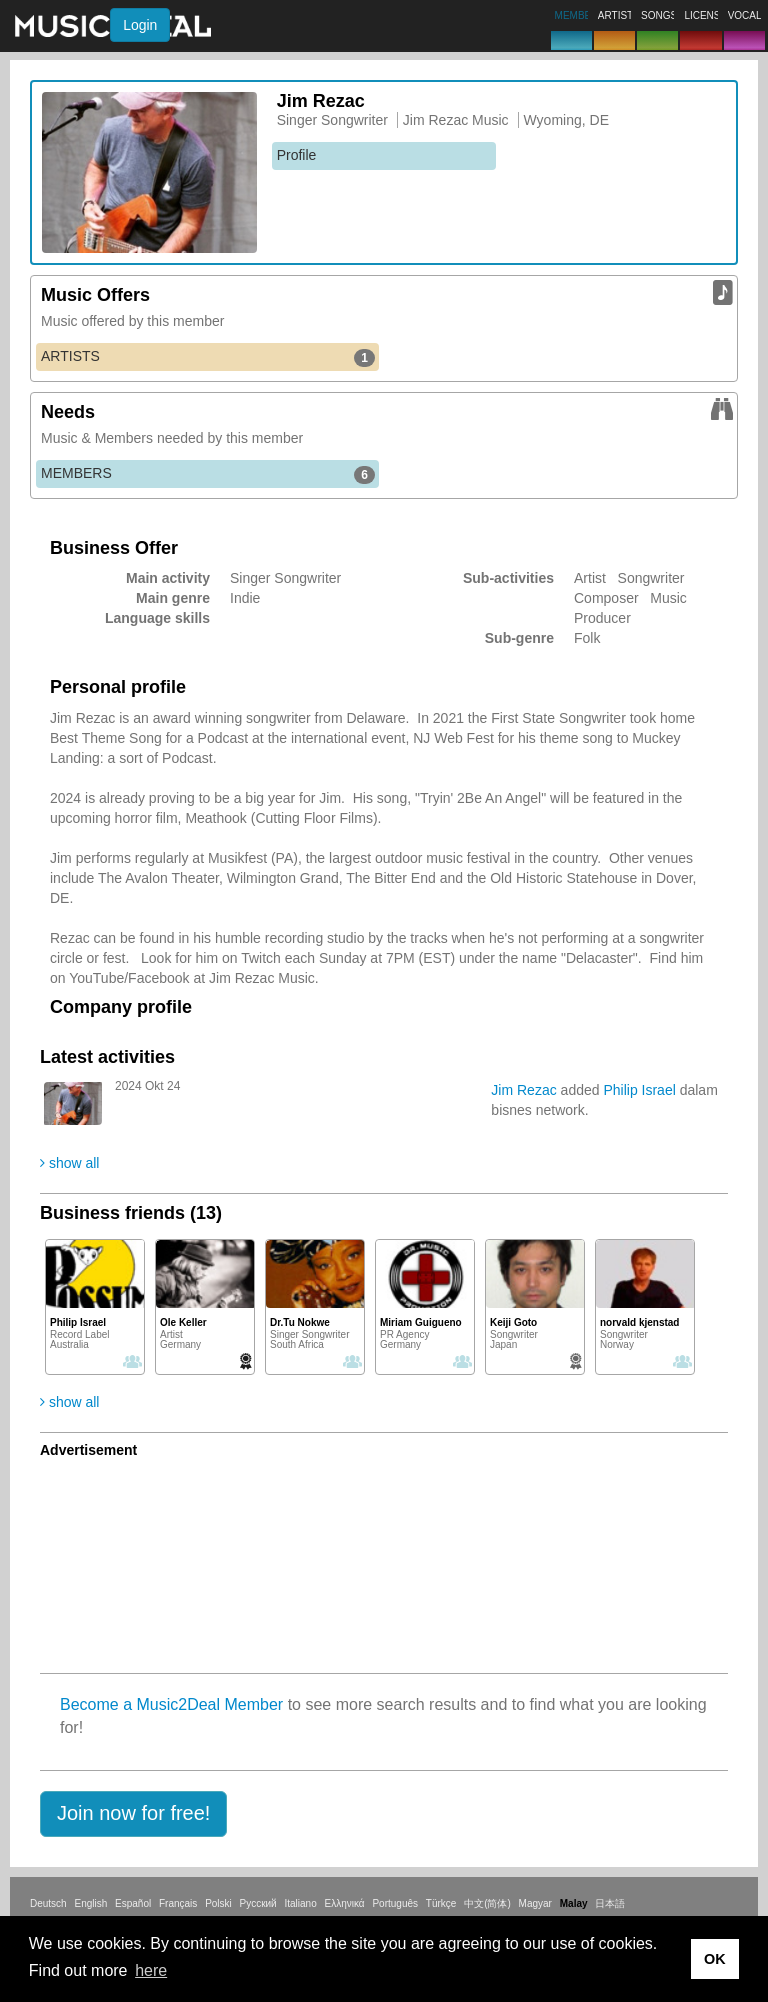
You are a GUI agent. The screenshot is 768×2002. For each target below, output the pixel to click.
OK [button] (715, 1959)
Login (140, 25)
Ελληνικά (345, 1903)
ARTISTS (208, 357)
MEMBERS (208, 474)
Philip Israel (639, 1090)
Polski (218, 1903)
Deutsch (48, 1903)
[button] (133, 1814)
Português (395, 1903)
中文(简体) (487, 1903)
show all (69, 1163)
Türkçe (441, 1903)
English (90, 1903)
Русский (258, 1903)
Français (178, 1903)
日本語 (610, 1903)
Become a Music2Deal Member (171, 1704)
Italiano (300, 1903)
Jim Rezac (523, 1090)
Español (133, 1903)
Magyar (535, 1903)
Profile (297, 155)
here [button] (151, 1970)
